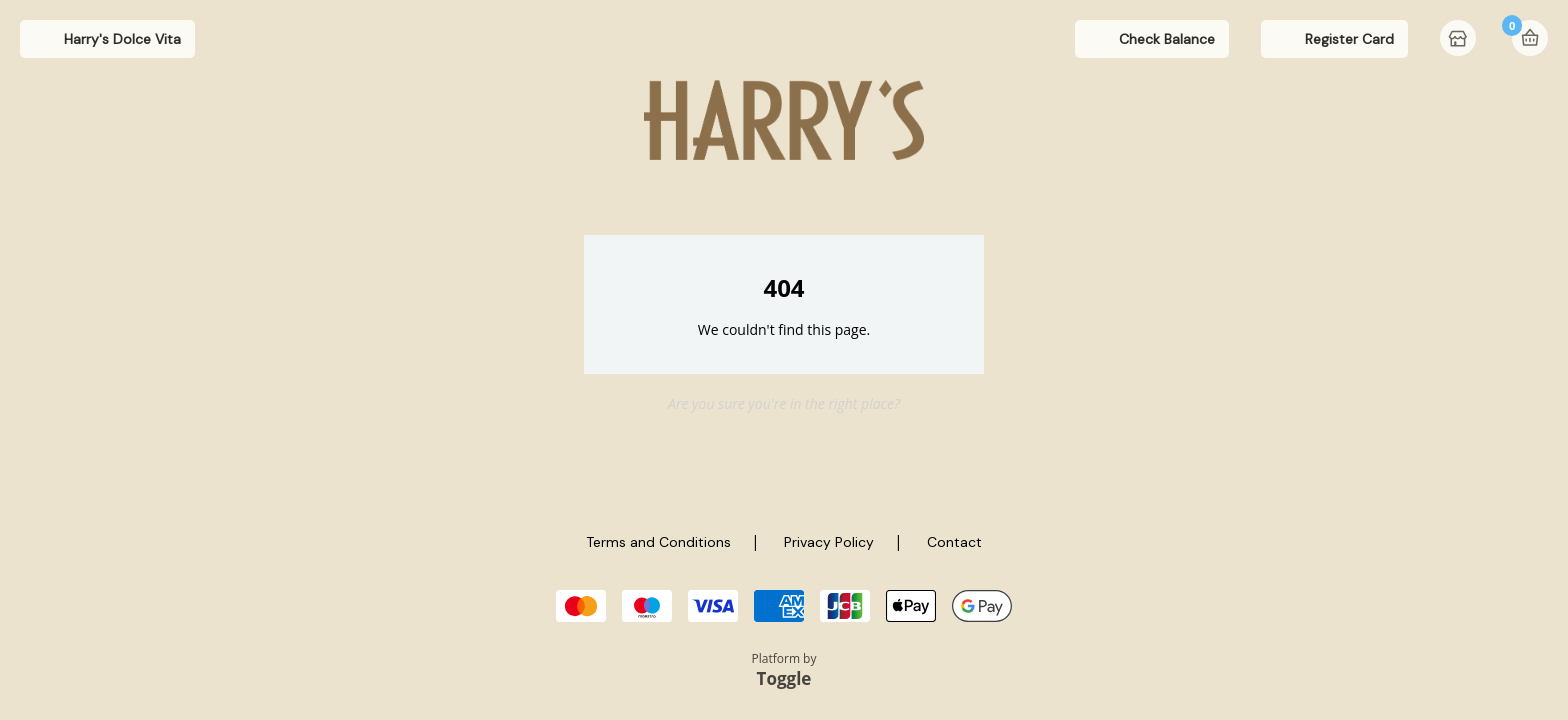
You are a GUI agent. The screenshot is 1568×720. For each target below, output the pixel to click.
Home (1460, 40)
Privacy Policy (829, 542)
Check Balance (1167, 39)
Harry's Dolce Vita (122, 39)
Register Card (1349, 39)
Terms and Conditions (658, 542)
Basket (1530, 38)
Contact (954, 542)
